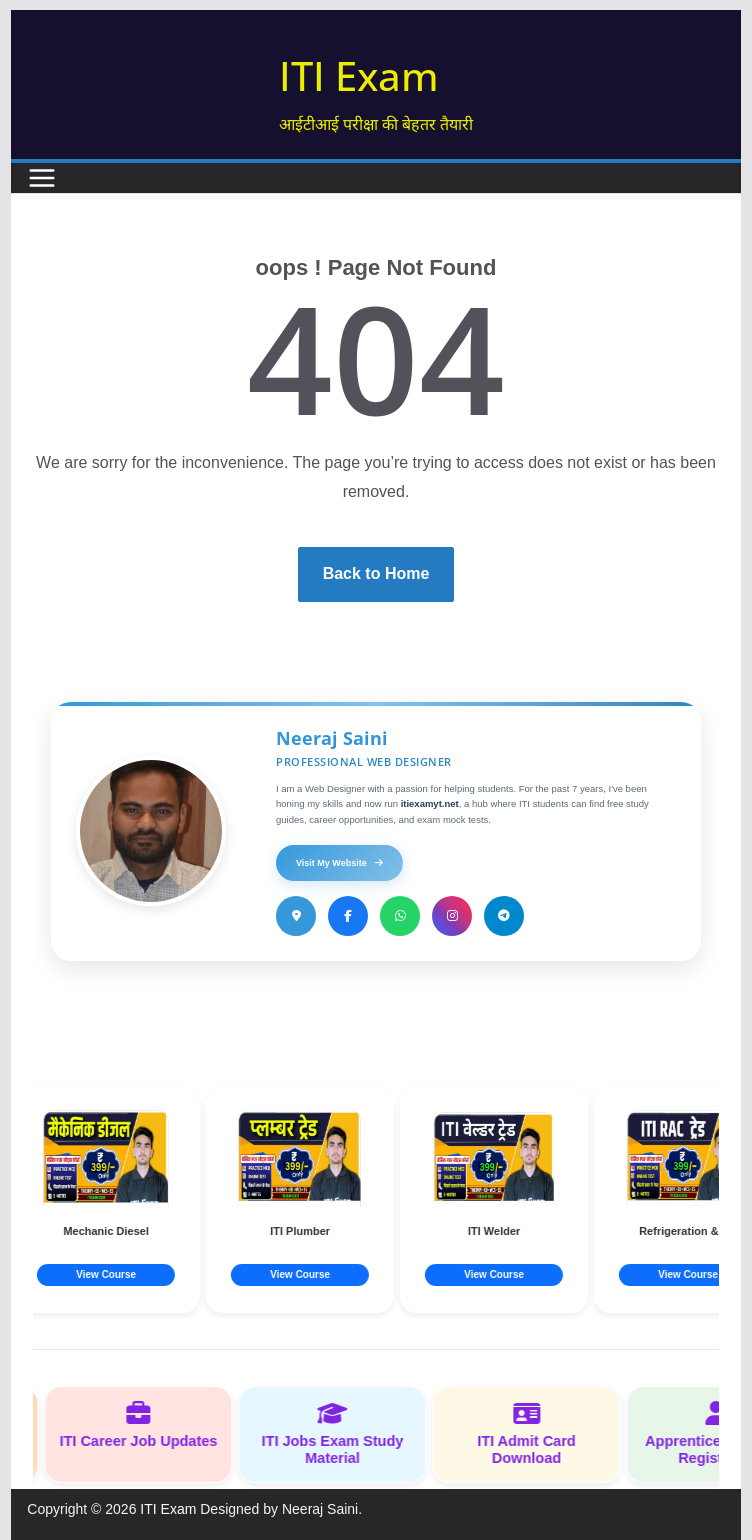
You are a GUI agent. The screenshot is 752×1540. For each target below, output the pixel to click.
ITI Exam (359, 75)
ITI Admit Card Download (534, 1433)
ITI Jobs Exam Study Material (340, 1433)
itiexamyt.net (430, 803)
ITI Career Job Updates (146, 1425)
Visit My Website (339, 863)
